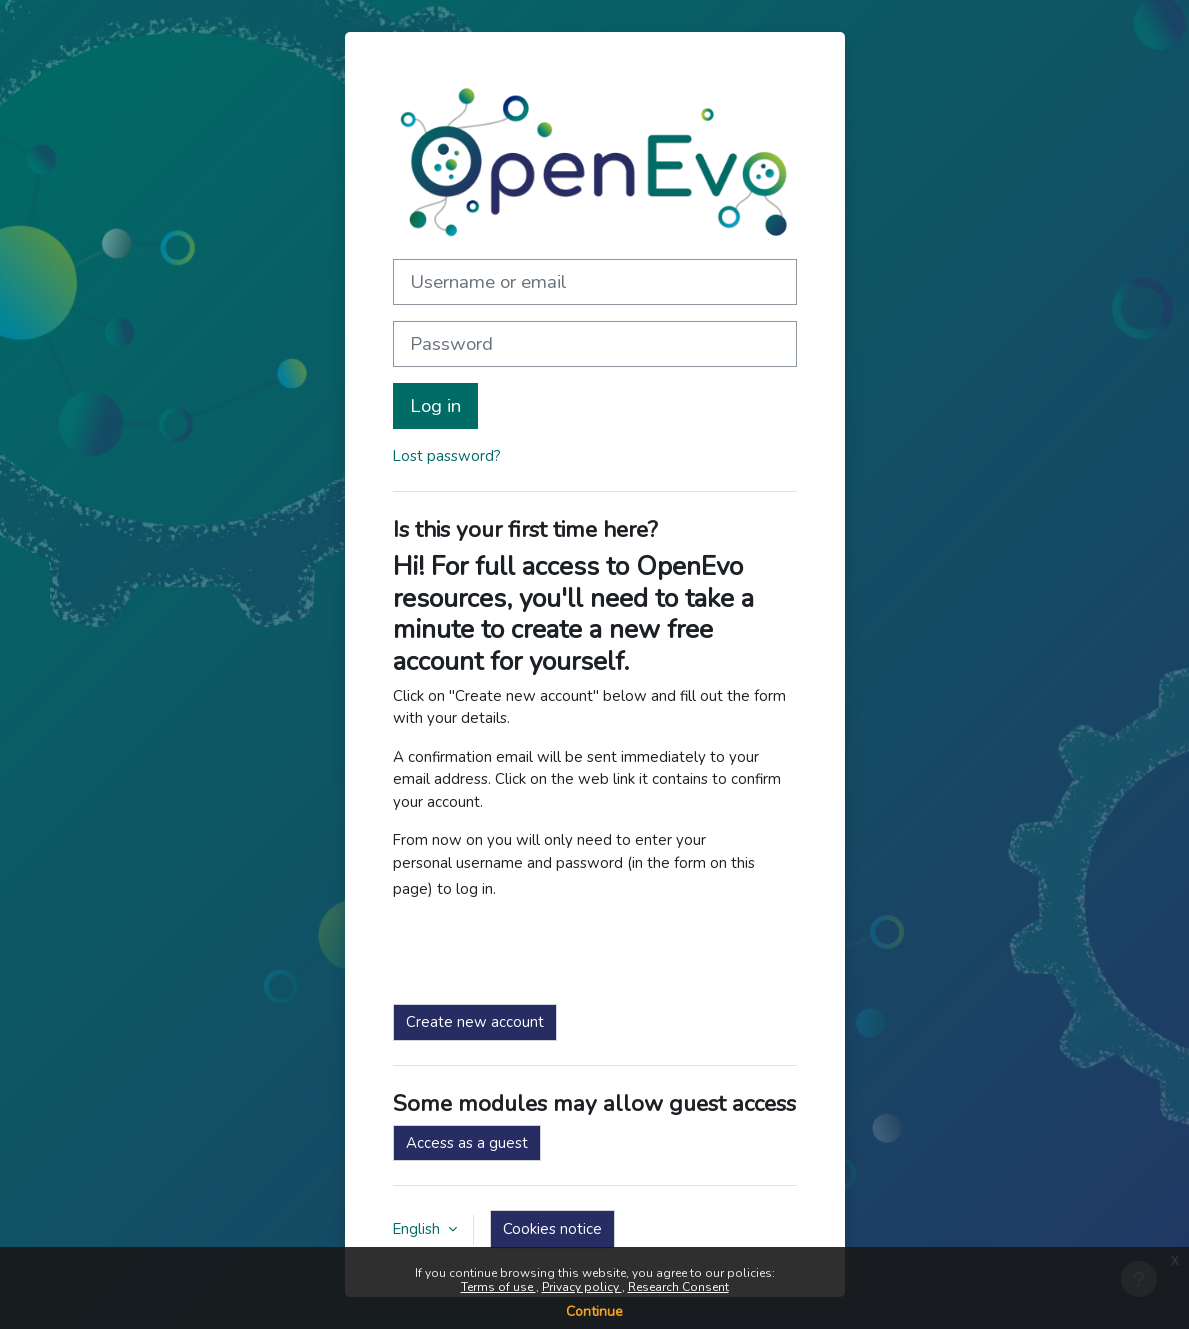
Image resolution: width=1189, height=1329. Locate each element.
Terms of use (498, 1287)
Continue (594, 1311)
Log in (435, 406)
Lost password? (447, 456)
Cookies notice (552, 1229)
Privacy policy (582, 1287)
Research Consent (678, 1287)
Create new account (475, 1022)
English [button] (418, 1229)
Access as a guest (467, 1143)
